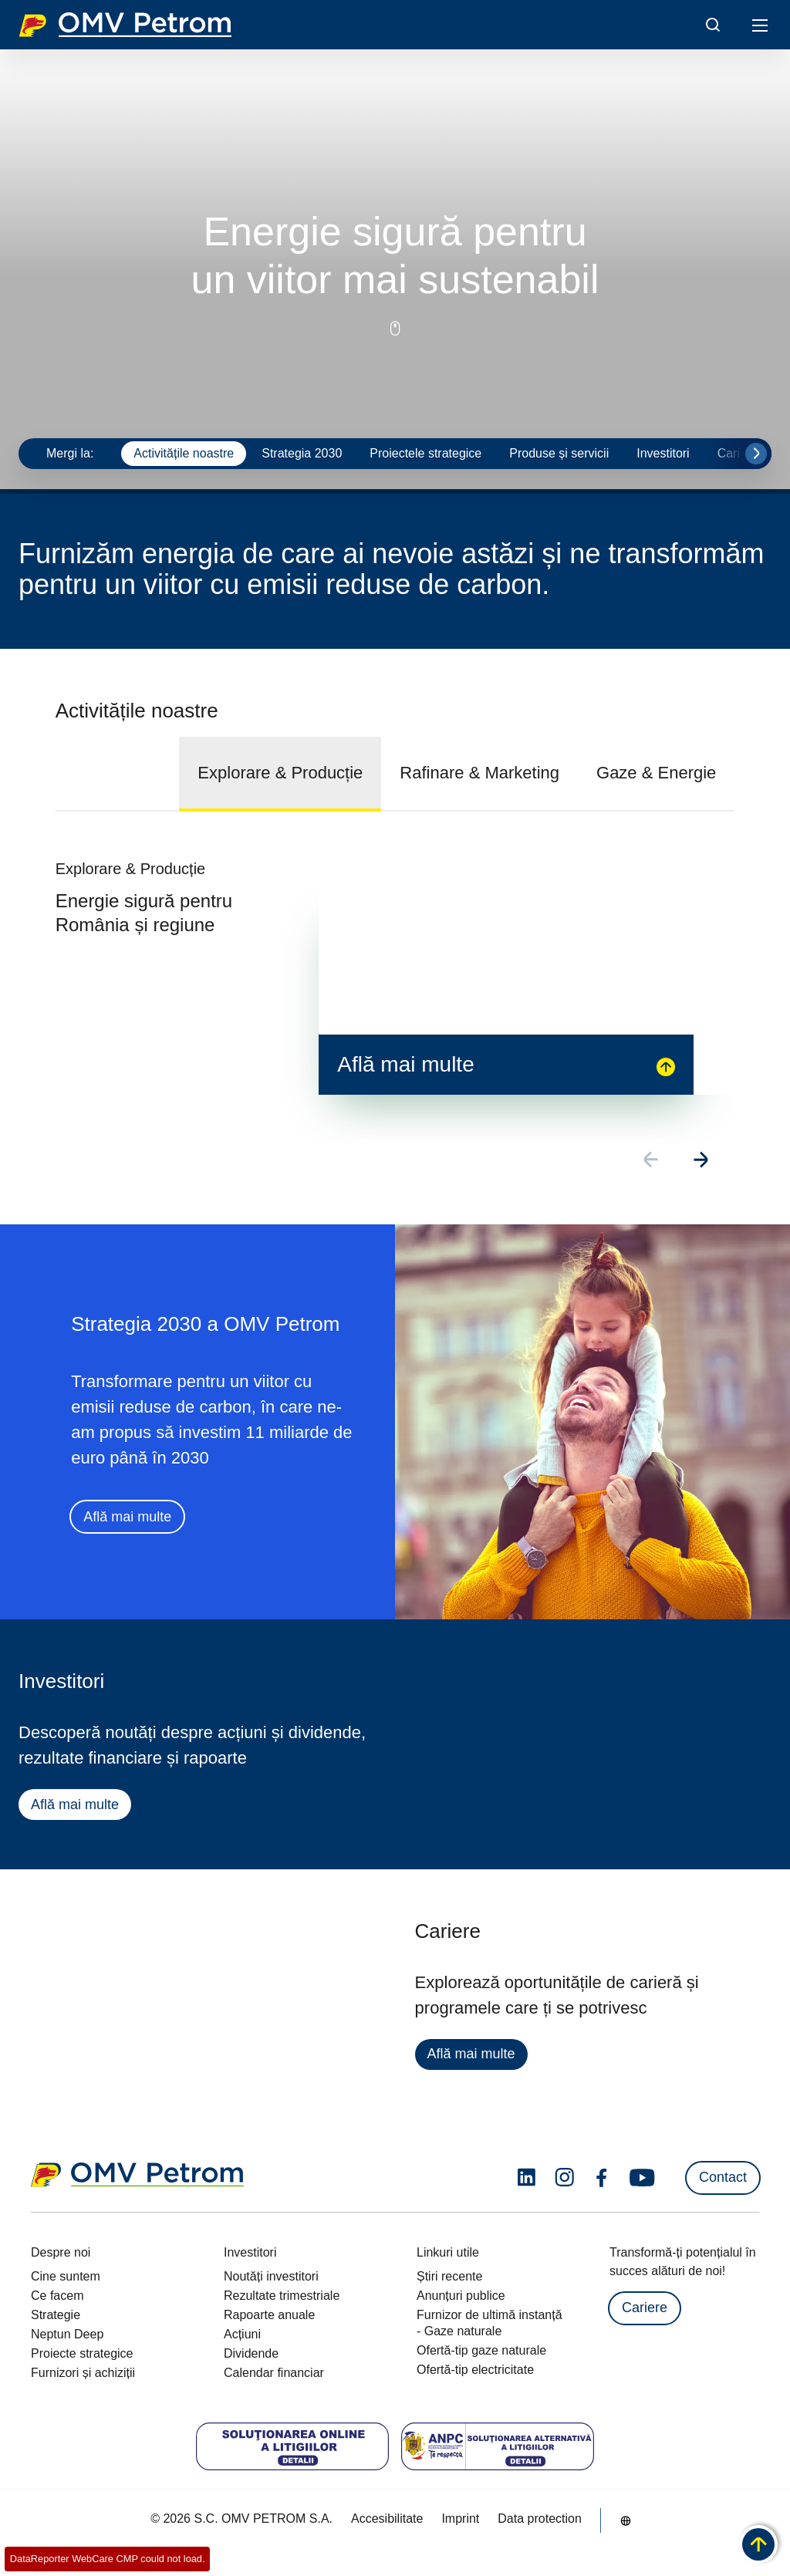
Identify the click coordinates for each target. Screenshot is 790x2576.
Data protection (540, 2518)
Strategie (55, 2314)
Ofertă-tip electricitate (475, 2369)
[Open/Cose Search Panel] (712, 24)
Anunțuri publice (461, 2295)
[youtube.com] (643, 2178)
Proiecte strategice (82, 2353)
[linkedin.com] (526, 2177)
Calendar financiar (274, 2372)
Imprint (460, 2518)
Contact (723, 2177)
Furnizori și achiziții (83, 2372)
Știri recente (449, 2276)
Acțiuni (242, 2334)
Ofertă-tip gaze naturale (481, 2350)
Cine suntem (65, 2276)
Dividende (251, 2353)
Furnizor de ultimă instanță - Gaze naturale (489, 2323)
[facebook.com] (601, 2178)
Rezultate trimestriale (281, 2295)
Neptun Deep (67, 2334)
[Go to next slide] (756, 453)
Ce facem (57, 2295)
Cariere (644, 2307)
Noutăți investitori (271, 2276)
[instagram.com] (564, 2177)
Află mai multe (126, 1518)
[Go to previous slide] (651, 1161)
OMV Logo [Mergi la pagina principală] (125, 24)
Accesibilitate (387, 2518)
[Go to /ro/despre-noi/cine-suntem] (625, 2520)
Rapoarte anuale (269, 2314)
